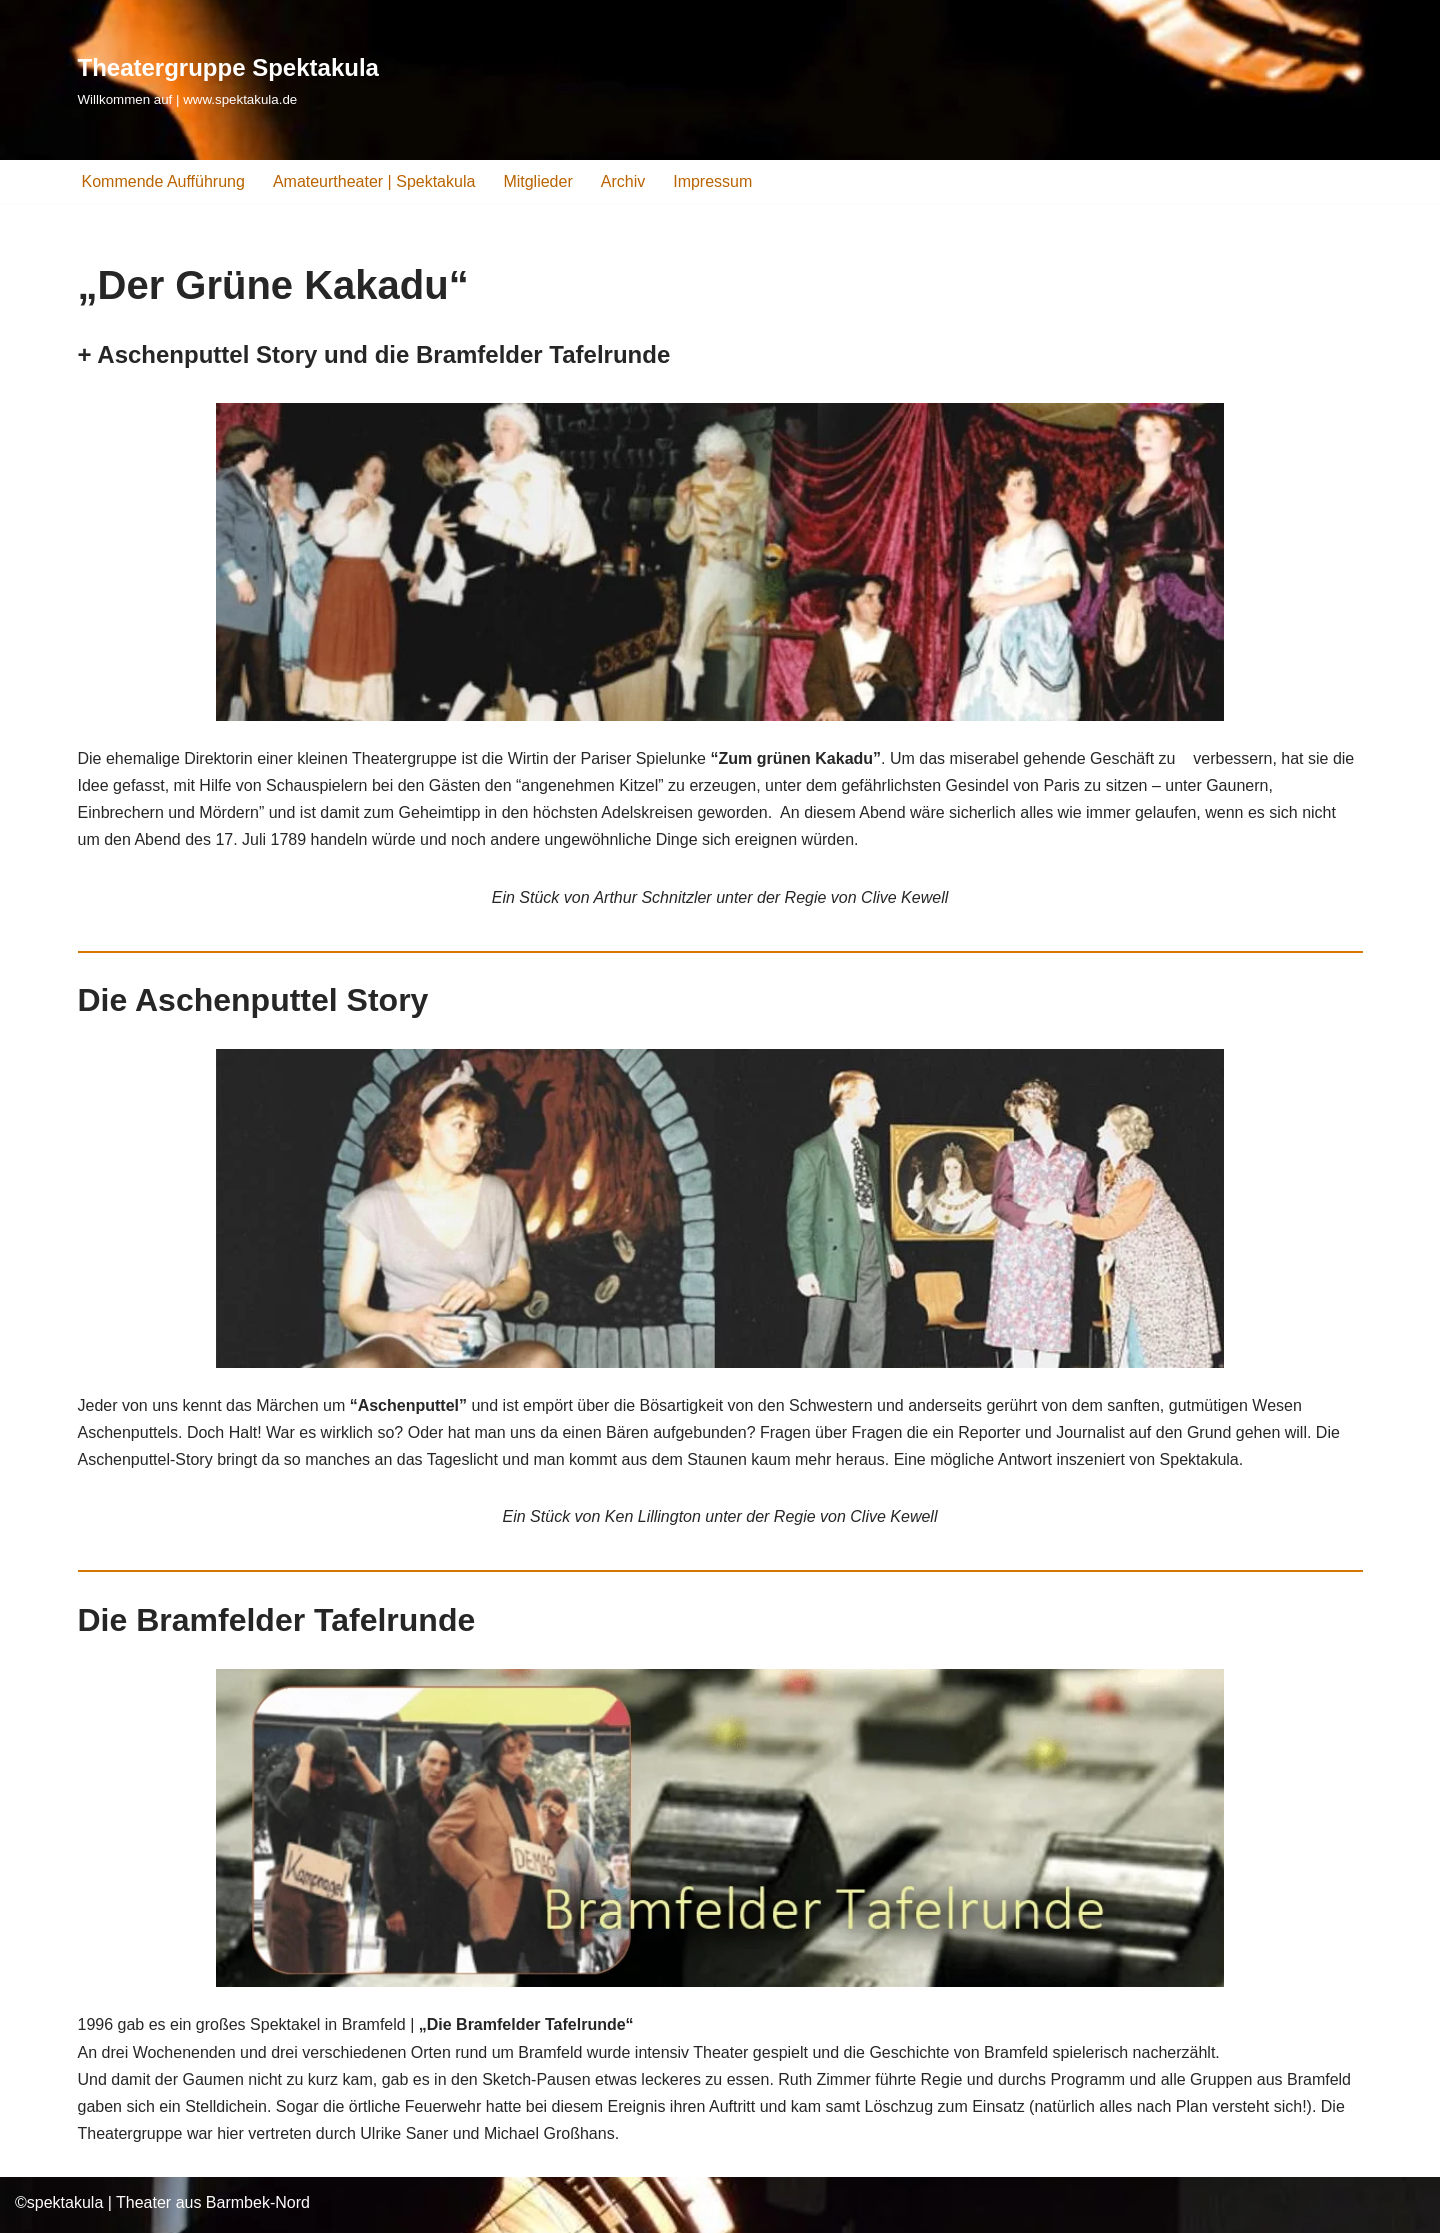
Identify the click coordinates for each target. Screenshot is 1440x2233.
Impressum (712, 181)
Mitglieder (537, 181)
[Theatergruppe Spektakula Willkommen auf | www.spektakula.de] (228, 79)
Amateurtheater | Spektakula (374, 181)
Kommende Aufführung (163, 181)
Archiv (623, 181)
